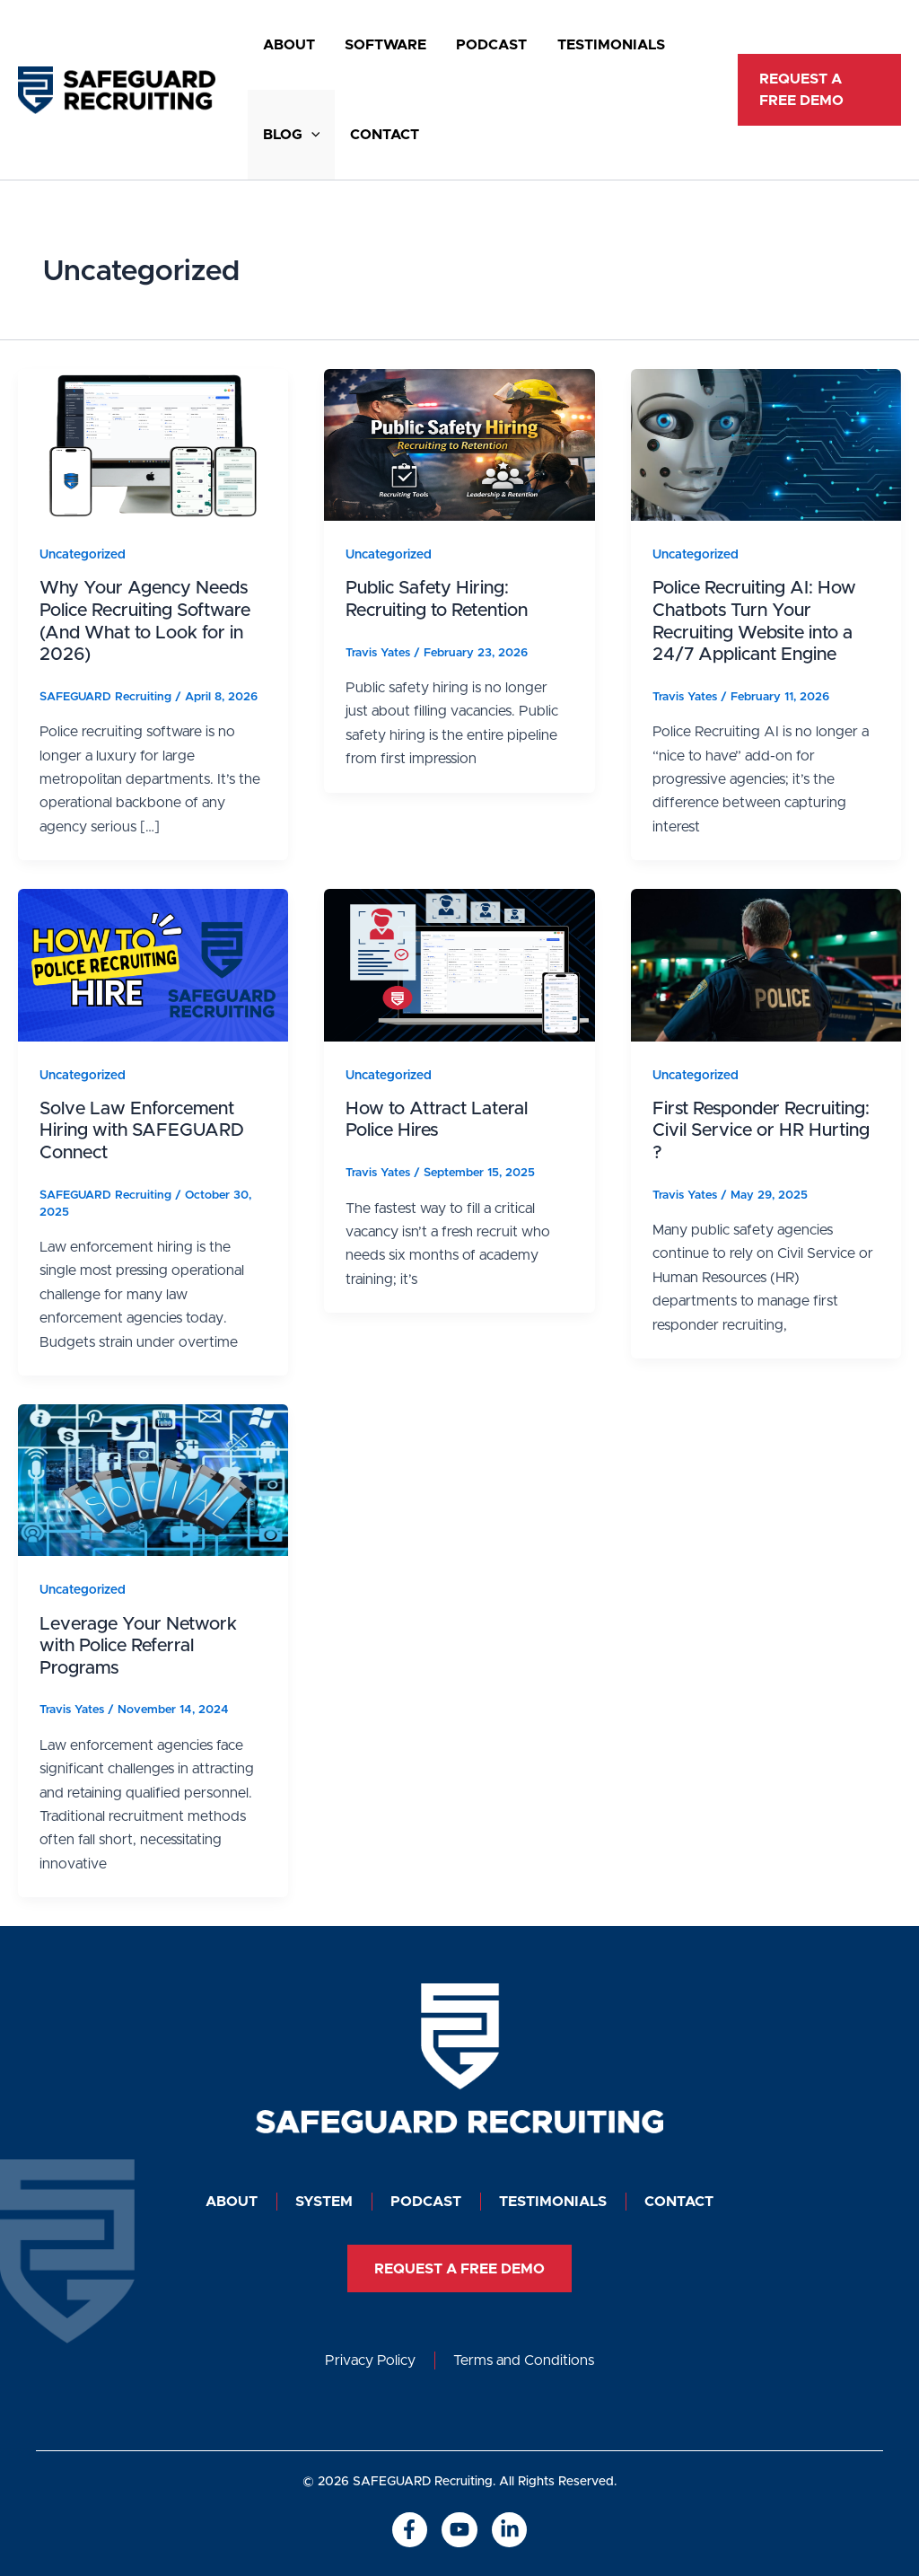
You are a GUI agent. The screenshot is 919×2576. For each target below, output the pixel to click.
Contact (372, 134)
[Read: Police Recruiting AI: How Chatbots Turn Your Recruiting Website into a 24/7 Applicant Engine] (766, 444)
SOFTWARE (373, 45)
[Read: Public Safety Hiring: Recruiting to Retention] (459, 444)
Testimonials (581, 45)
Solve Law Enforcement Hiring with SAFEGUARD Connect (141, 1131)
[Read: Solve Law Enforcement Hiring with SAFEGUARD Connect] (153, 964)
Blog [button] (287, 135)
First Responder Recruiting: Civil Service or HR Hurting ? (761, 1131)
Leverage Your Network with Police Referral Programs (138, 1646)
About (284, 45)
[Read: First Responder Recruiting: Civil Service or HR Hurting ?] (766, 964)
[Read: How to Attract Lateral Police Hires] (459, 964)
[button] (307, 135)
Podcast (470, 45)
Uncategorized (82, 555)
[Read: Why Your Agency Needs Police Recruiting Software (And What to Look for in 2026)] (153, 444)
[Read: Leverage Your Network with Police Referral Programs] (153, 1480)
